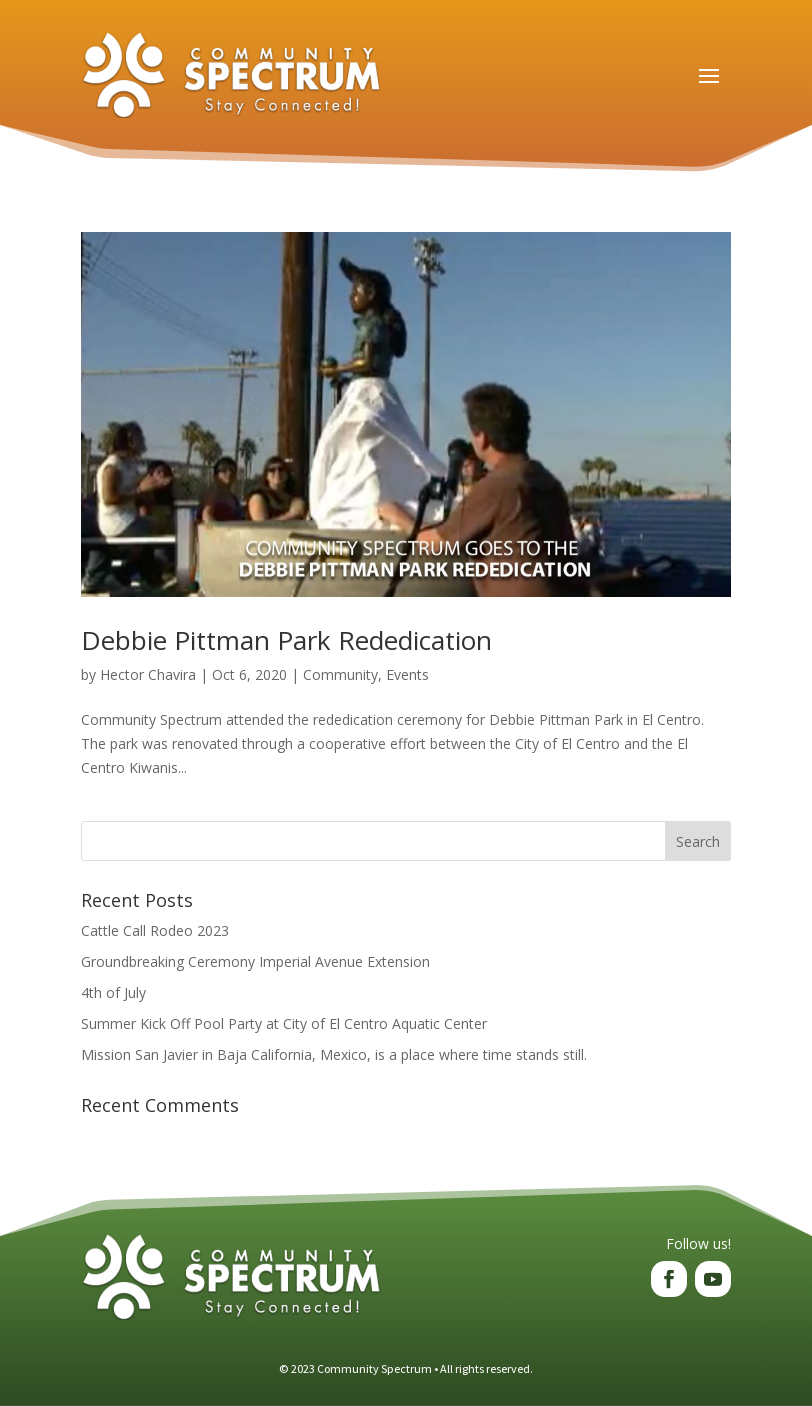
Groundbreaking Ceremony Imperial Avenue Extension (255, 961)
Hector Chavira (148, 674)
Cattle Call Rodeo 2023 (155, 930)
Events (407, 674)
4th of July (113, 992)
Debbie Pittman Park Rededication (286, 640)
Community (340, 674)
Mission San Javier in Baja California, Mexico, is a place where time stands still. (334, 1054)
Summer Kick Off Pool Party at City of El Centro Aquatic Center (284, 1023)
